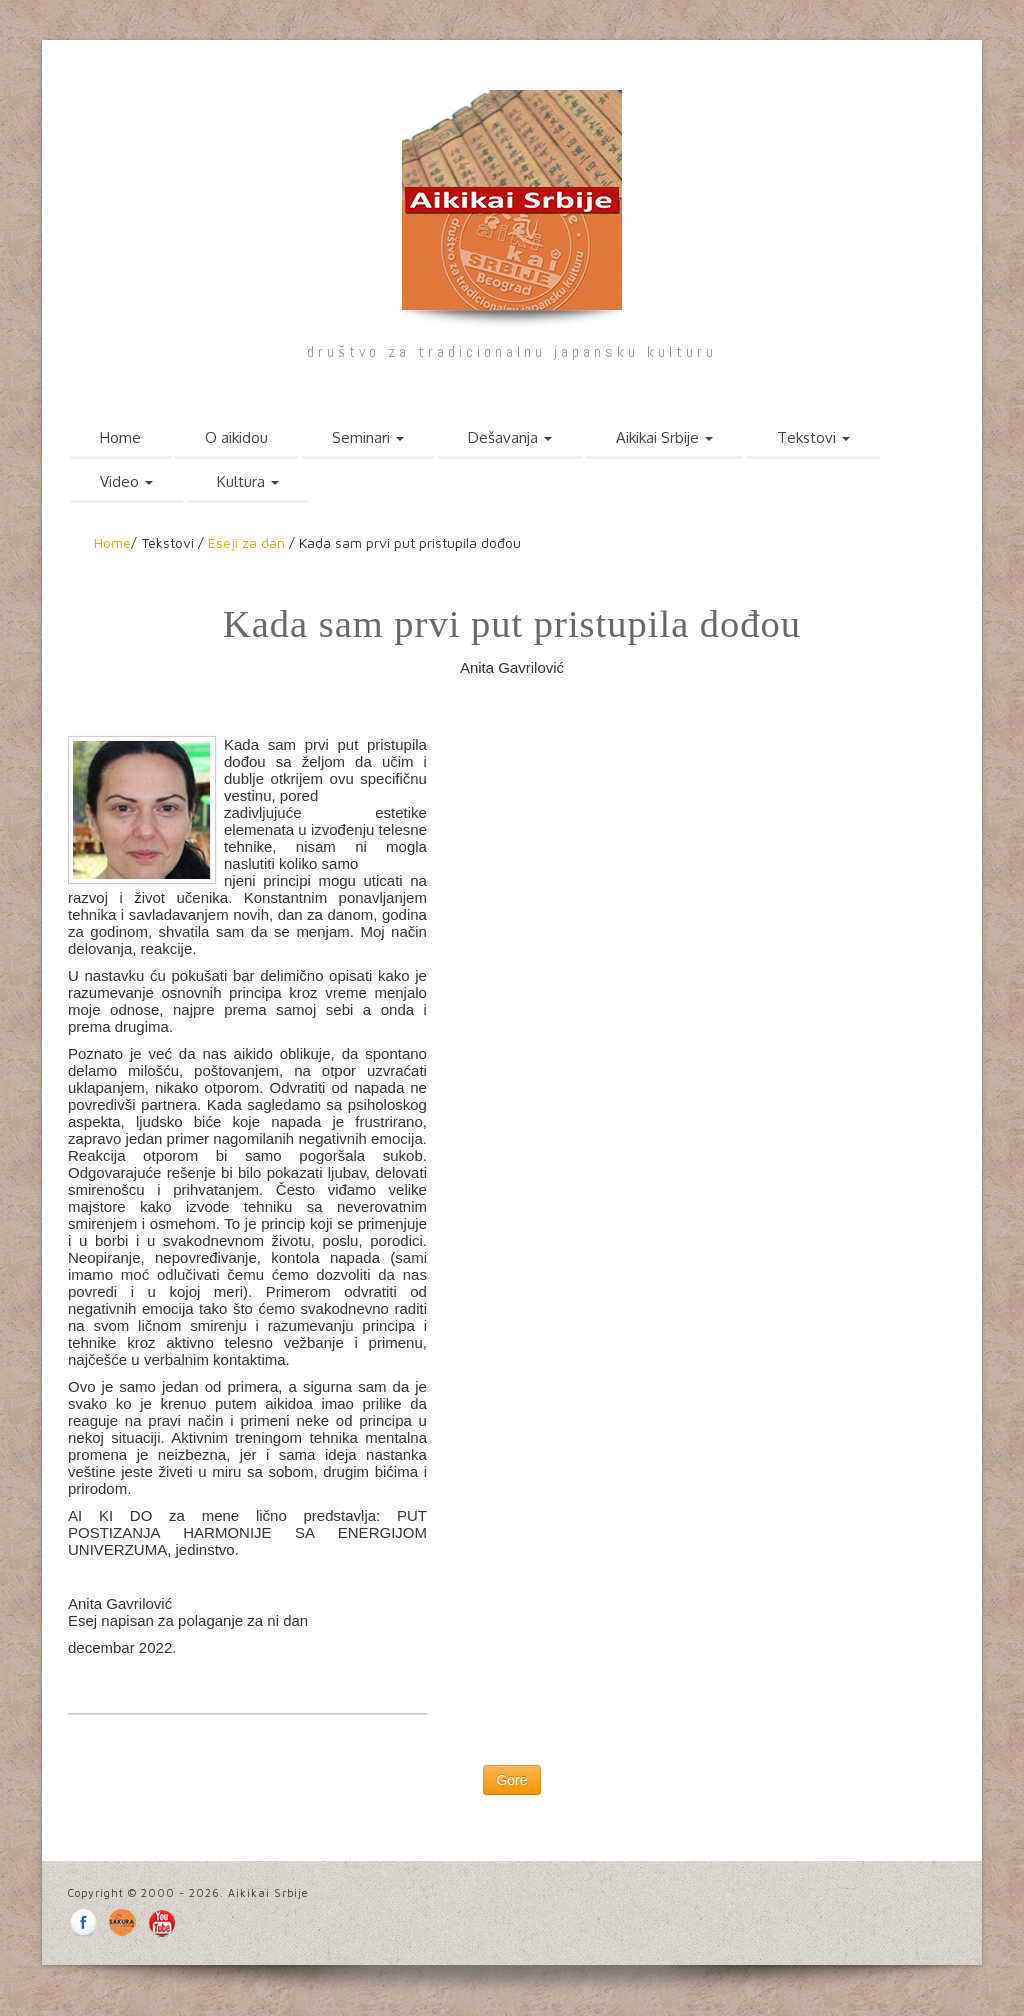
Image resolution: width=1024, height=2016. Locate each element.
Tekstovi (813, 437)
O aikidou (236, 437)
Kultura (248, 481)
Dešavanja (510, 437)
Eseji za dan (246, 542)
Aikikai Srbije (664, 437)
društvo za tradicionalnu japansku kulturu (511, 351)
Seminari (368, 437)
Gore (511, 1780)
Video (126, 481)
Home (120, 437)
